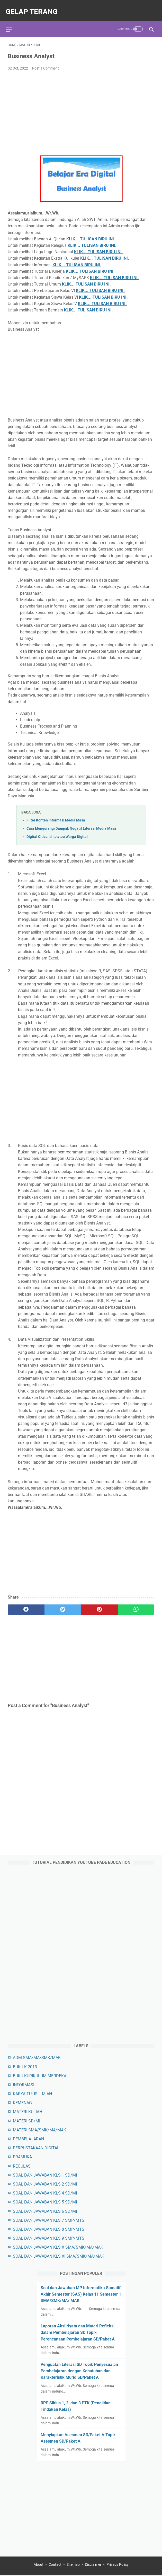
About (38, 2565)
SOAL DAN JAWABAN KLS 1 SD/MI (45, 2174)
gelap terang (34, 7)
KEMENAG (22, 2101)
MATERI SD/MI (26, 2120)
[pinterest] (99, 1604)
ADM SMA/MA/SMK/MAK (37, 2056)
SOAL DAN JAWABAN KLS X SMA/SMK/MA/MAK (58, 2246)
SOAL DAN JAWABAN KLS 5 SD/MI (45, 2201)
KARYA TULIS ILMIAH (32, 2092)
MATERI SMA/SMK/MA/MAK (39, 2129)
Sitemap (73, 2565)
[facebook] (26, 1604)
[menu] (11, 21)
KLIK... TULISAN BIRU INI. (90, 233)
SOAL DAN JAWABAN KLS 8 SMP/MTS (48, 2228)
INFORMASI (23, 2083)
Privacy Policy (117, 2565)
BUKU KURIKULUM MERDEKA (39, 2074)
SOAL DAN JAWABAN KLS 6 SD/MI (45, 2210)
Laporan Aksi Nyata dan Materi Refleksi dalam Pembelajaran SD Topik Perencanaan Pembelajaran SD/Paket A (78, 2331)
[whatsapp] (136, 1604)
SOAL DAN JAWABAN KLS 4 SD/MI (45, 2192)
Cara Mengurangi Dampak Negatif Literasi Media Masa (71, 823)
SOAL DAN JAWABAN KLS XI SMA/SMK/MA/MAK (58, 2255)
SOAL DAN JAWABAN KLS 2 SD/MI (45, 2183)
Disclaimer (93, 2565)
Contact (55, 2565)
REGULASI (22, 2165)
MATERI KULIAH (27, 2110)
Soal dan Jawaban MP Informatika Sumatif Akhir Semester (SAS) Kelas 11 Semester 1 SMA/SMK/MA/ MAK (81, 2293)
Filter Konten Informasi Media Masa (55, 815)
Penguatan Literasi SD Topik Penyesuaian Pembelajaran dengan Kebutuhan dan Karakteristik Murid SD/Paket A (79, 2370)
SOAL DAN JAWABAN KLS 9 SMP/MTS (48, 2237)
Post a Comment (45, 63)
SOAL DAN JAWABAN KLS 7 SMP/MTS (48, 2219)
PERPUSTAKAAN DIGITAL (36, 2146)
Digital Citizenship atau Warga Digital (57, 831)
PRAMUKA (22, 2155)
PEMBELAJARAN (28, 2138)
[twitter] (62, 1604)
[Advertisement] (81, 108)
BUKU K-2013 (25, 2065)
